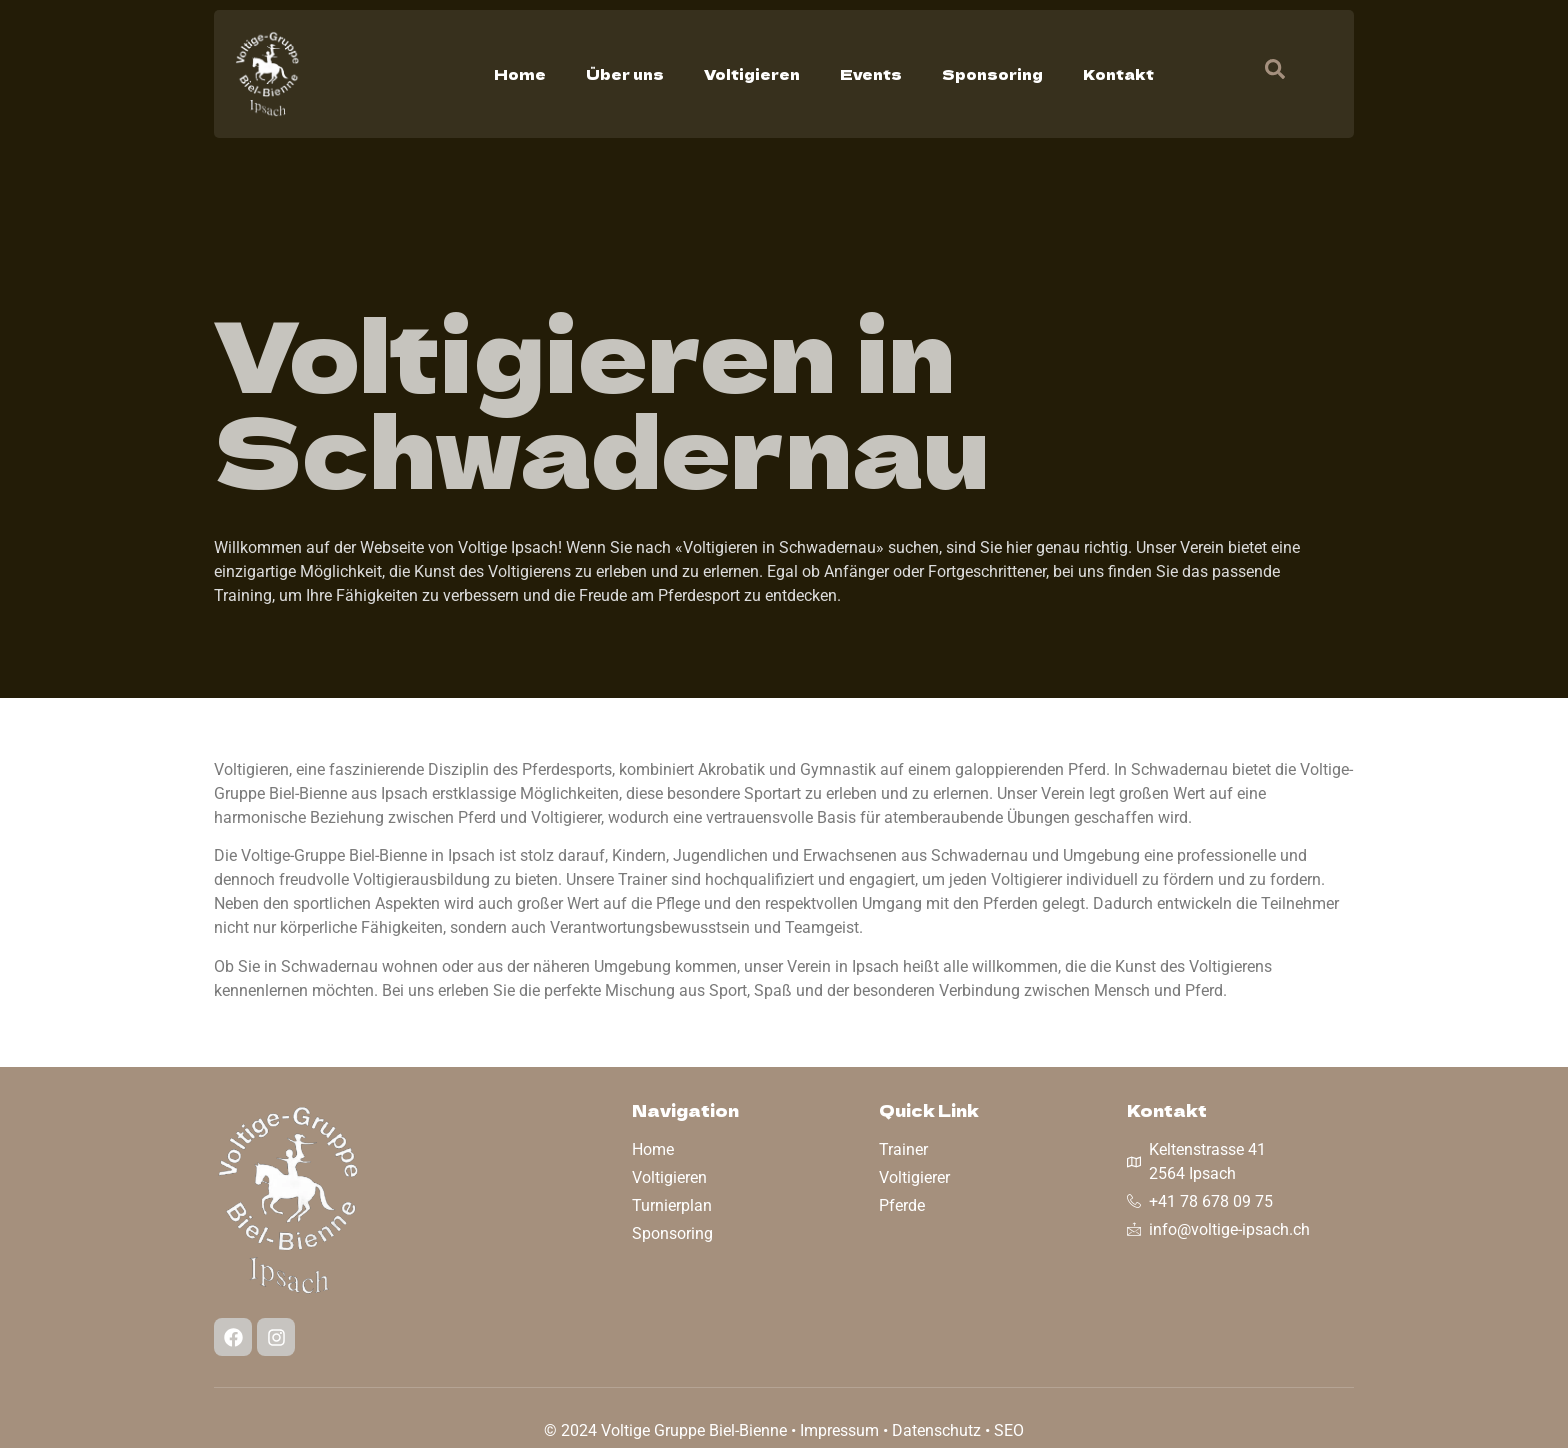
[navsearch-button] (1265, 74)
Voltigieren (752, 74)
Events (871, 74)
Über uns (625, 74)
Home (520, 74)
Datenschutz (936, 1430)
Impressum (839, 1430)
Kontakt (1118, 74)
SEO (1009, 1430)
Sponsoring (992, 74)
